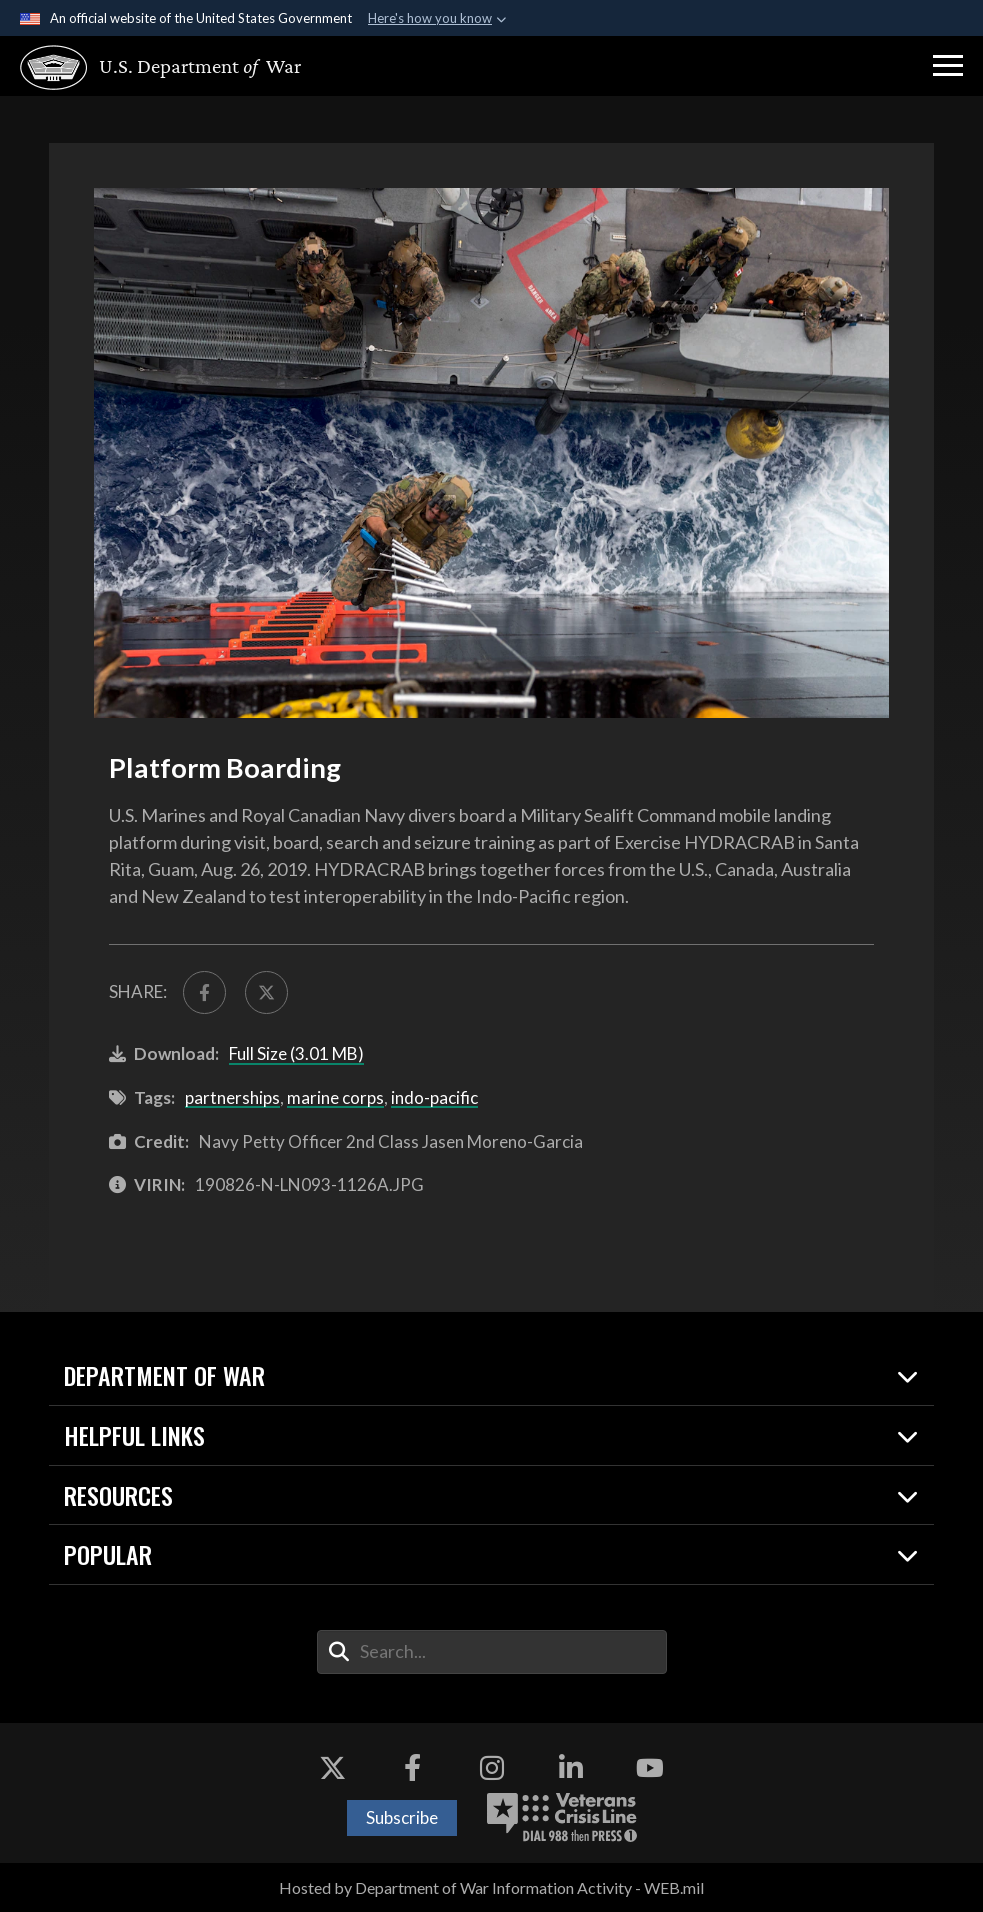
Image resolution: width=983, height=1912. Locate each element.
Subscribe (402, 1817)
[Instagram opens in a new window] (492, 1768)
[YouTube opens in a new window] (650, 1768)
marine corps (335, 1097)
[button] (948, 66)
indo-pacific (434, 1097)
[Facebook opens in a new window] (412, 1768)
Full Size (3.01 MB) (296, 1053)
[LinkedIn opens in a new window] (571, 1768)
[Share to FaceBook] (204, 992)
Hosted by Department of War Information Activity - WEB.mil (491, 1887)
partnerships (232, 1097)
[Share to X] (266, 992)
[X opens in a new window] (333, 1768)
